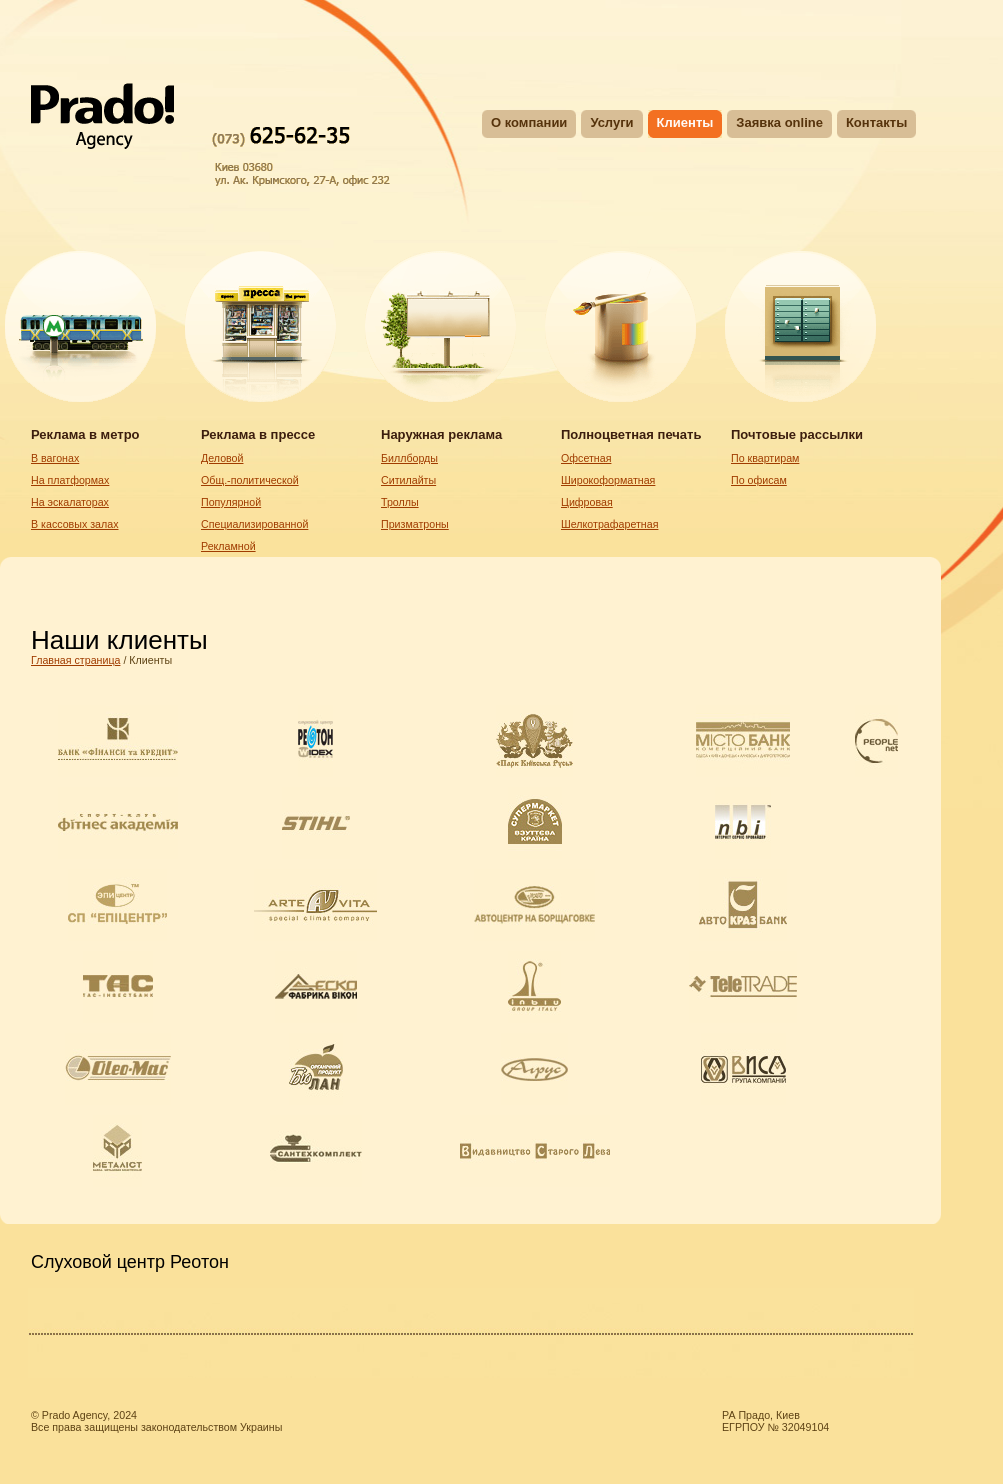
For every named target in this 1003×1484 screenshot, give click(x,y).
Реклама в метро (85, 434)
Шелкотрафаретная (609, 524)
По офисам (759, 480)
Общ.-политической (250, 480)
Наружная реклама (441, 434)
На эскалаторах (70, 502)
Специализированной (254, 524)
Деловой (222, 458)
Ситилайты (408, 480)
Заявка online (779, 122)
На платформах (70, 480)
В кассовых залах (75, 524)
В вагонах (55, 458)
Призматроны (415, 524)
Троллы (400, 502)
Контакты (876, 122)
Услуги (611, 122)
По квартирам (765, 458)
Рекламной (228, 546)
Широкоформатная (608, 480)
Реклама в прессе (258, 434)
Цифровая (587, 502)
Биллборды (409, 458)
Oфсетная (586, 458)
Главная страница (75, 660)
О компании (529, 122)
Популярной (231, 502)
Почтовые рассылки (797, 434)
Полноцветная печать (631, 434)
